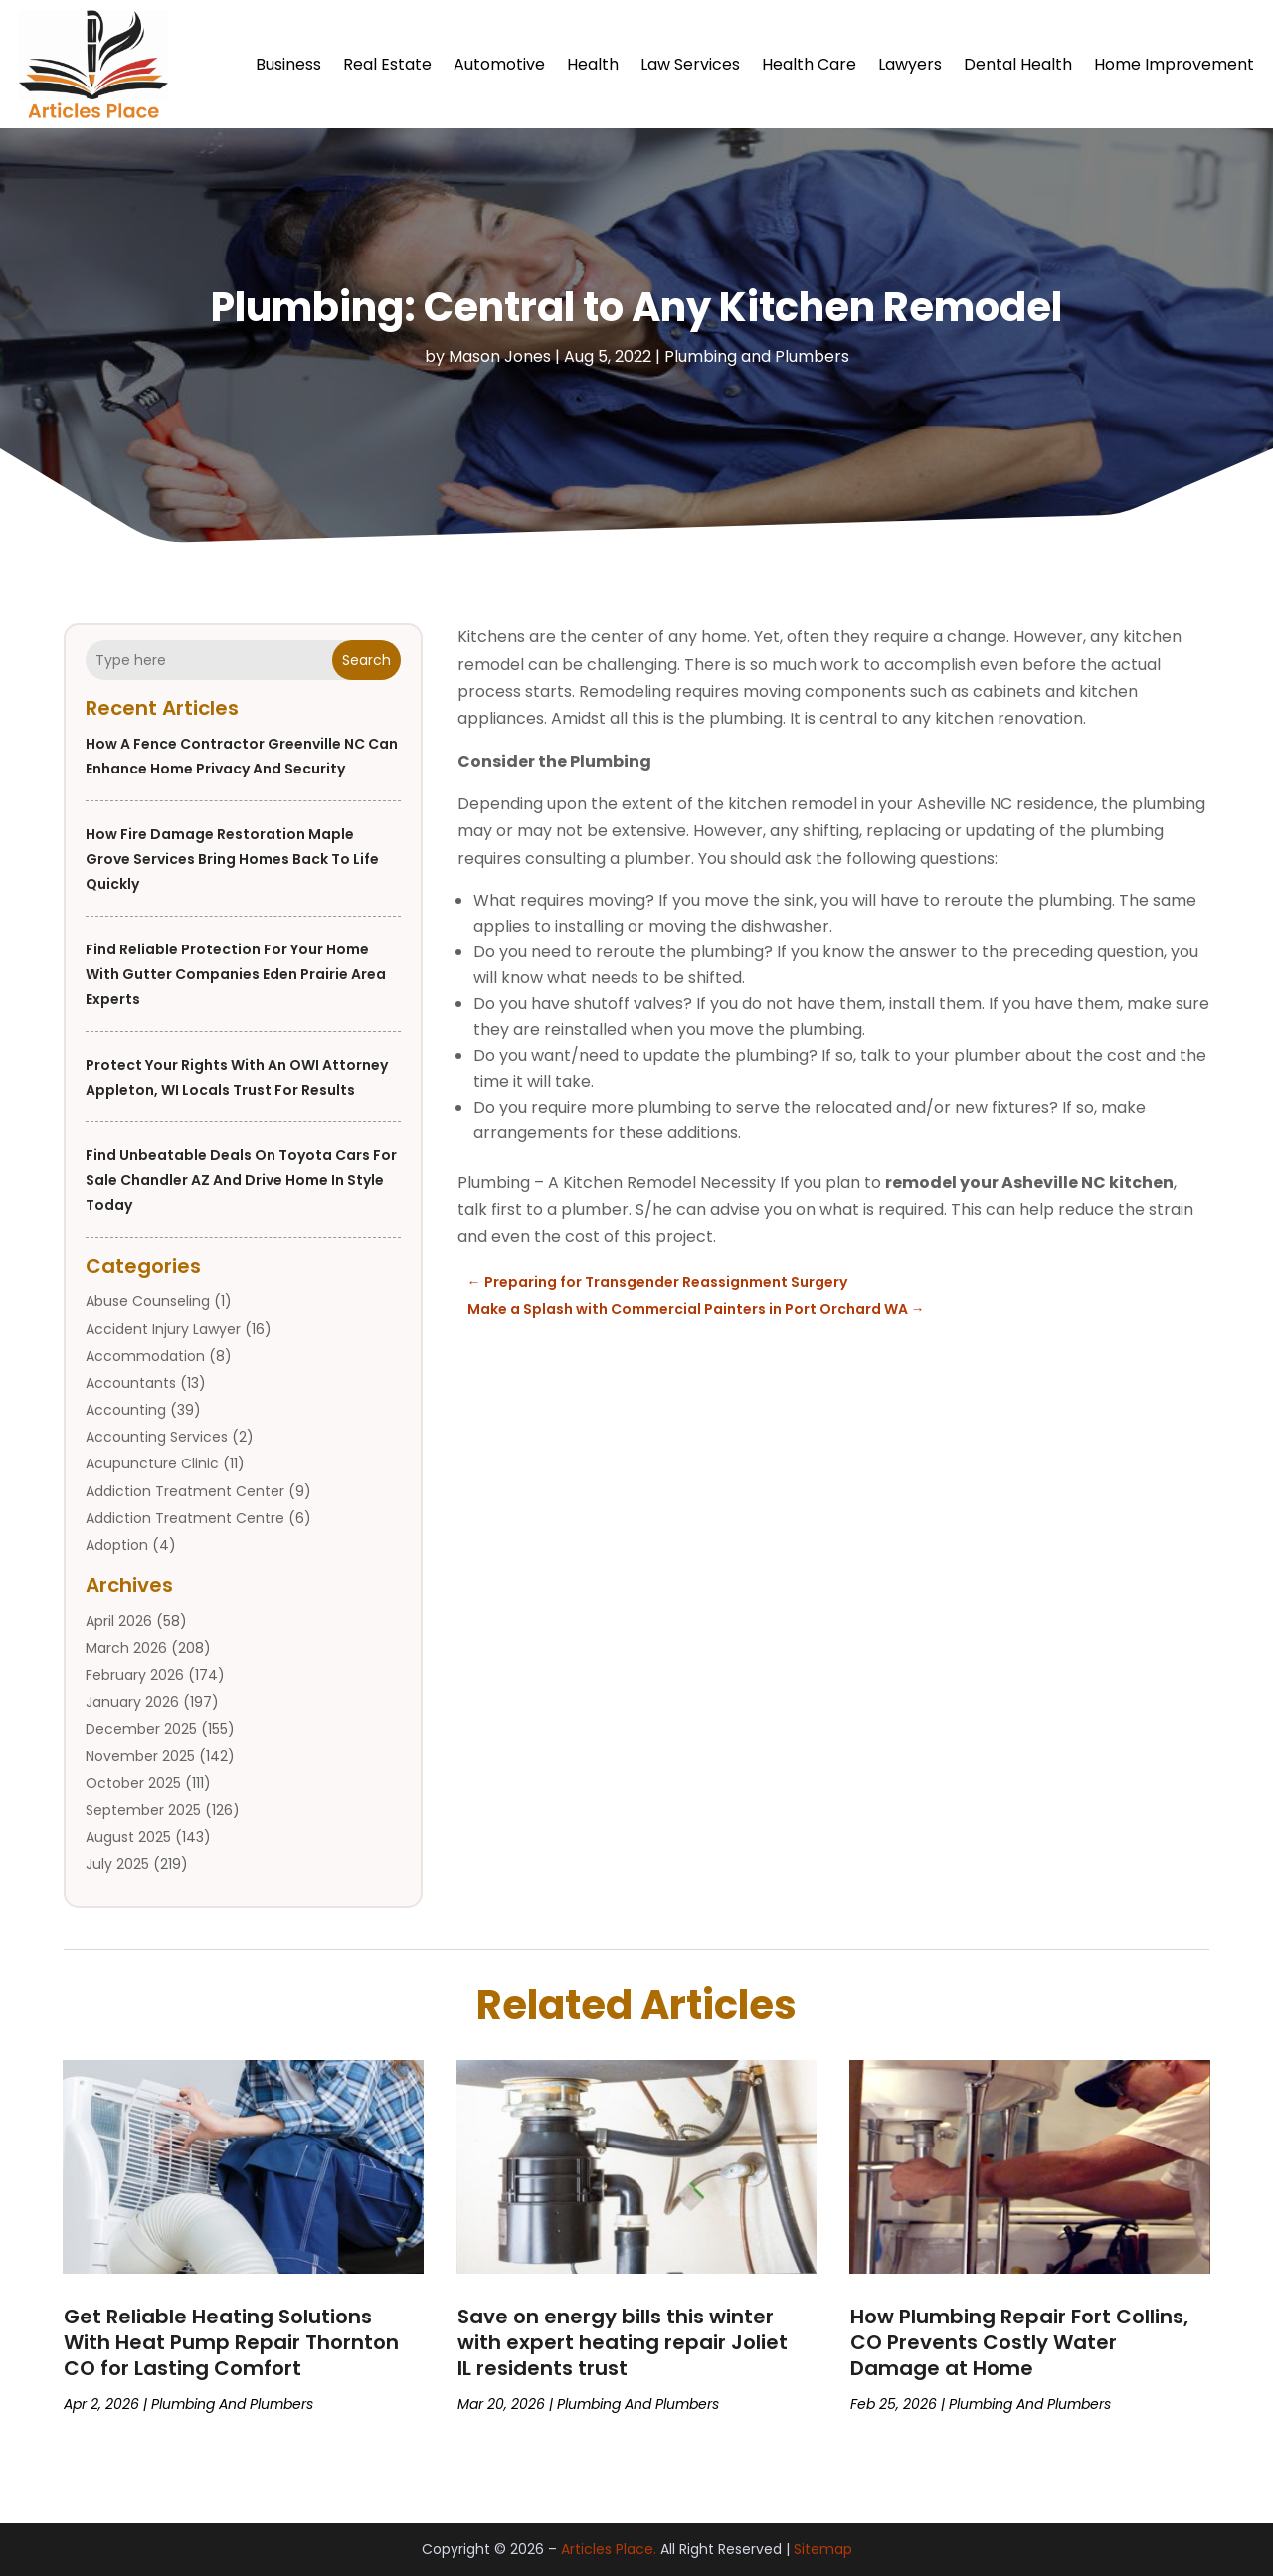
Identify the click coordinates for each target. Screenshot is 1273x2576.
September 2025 (143, 1810)
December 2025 (141, 1729)
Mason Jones (500, 356)
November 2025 (140, 1756)
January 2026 (132, 1702)
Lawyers (910, 64)
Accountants (131, 1383)
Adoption (117, 1545)
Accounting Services (157, 1437)
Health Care (809, 64)
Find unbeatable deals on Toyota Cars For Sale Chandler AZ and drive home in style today (241, 1180)
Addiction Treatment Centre (185, 1518)
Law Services (690, 64)
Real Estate (387, 64)
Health (593, 64)
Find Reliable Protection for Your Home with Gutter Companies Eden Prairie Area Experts (236, 974)
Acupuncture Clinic (152, 1463)
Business (288, 64)
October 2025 (133, 1783)
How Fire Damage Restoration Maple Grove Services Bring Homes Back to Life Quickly (232, 859)
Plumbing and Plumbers (756, 356)
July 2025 (117, 1864)
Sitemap (823, 2549)
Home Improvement (1174, 64)
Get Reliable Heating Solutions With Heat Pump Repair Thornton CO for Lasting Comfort (231, 2342)
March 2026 (126, 1648)
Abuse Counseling (148, 1301)
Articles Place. (608, 2549)
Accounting (126, 1410)
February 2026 (135, 1675)
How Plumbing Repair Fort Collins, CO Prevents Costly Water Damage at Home (1019, 2342)
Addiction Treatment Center (185, 1491)
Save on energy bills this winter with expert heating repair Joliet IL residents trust (622, 2342)
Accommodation (145, 1356)
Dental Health (1018, 64)
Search (366, 660)
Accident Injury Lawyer (163, 1329)
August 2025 (128, 1837)
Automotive (499, 64)
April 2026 (119, 1621)
